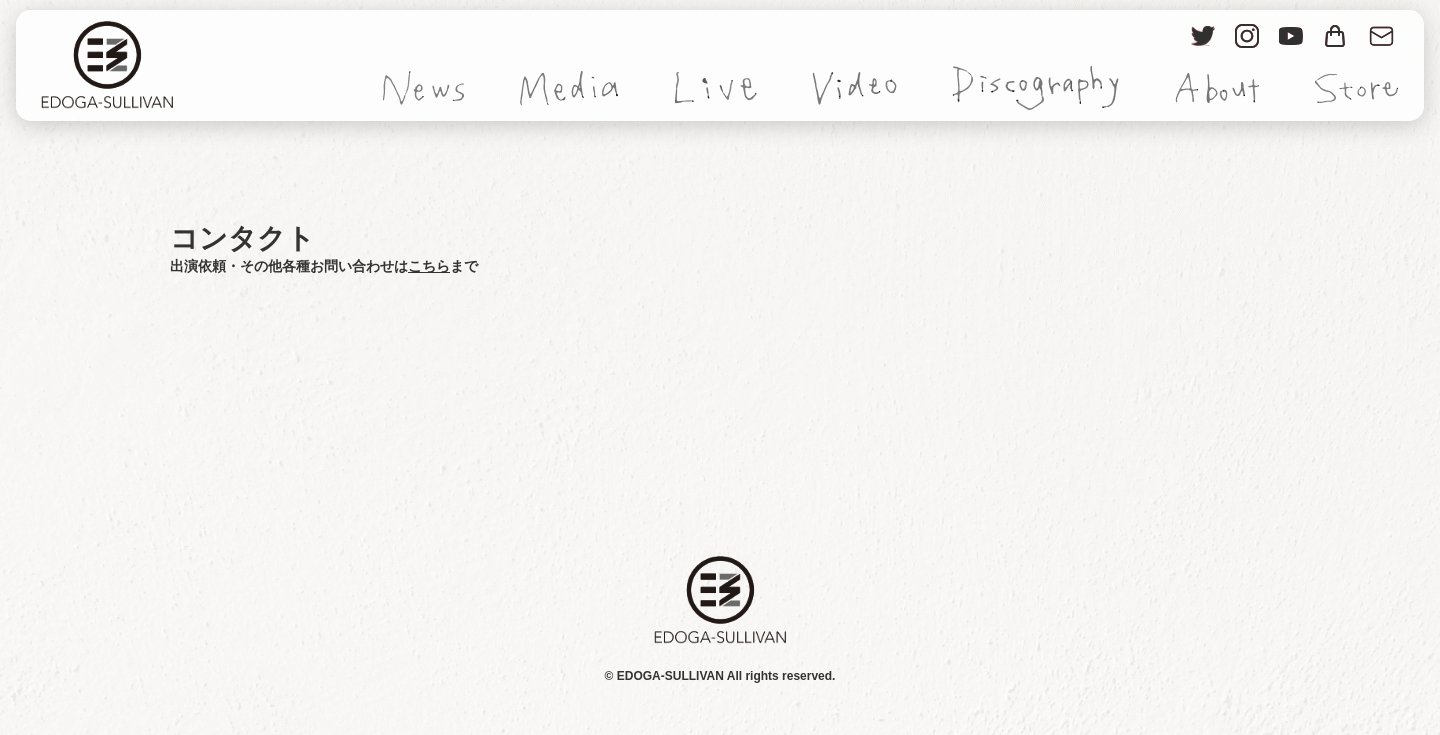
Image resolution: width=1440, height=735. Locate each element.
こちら (429, 266)
